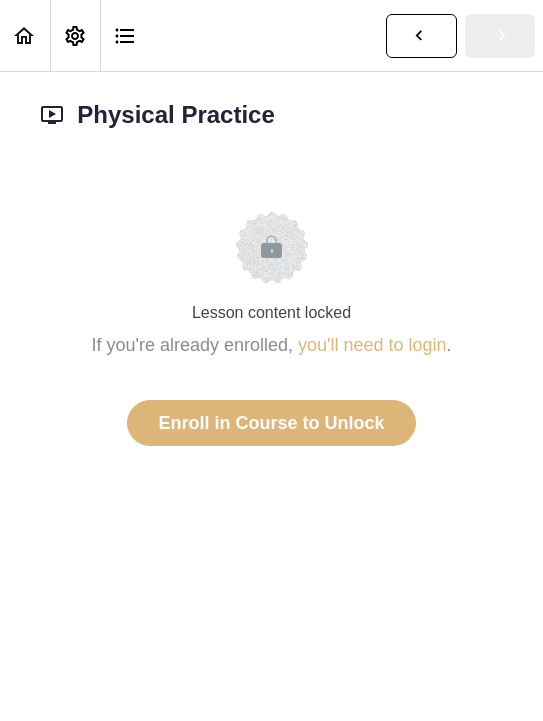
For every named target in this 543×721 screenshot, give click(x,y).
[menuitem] (75, 35)
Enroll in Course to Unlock (271, 423)
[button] (25, 35)
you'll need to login (372, 345)
